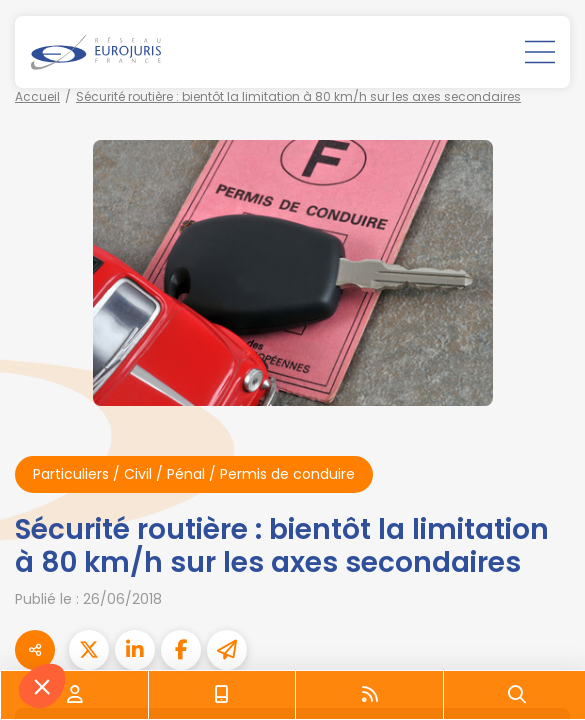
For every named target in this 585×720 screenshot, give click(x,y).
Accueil (37, 96)
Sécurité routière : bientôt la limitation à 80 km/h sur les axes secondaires (298, 96)
